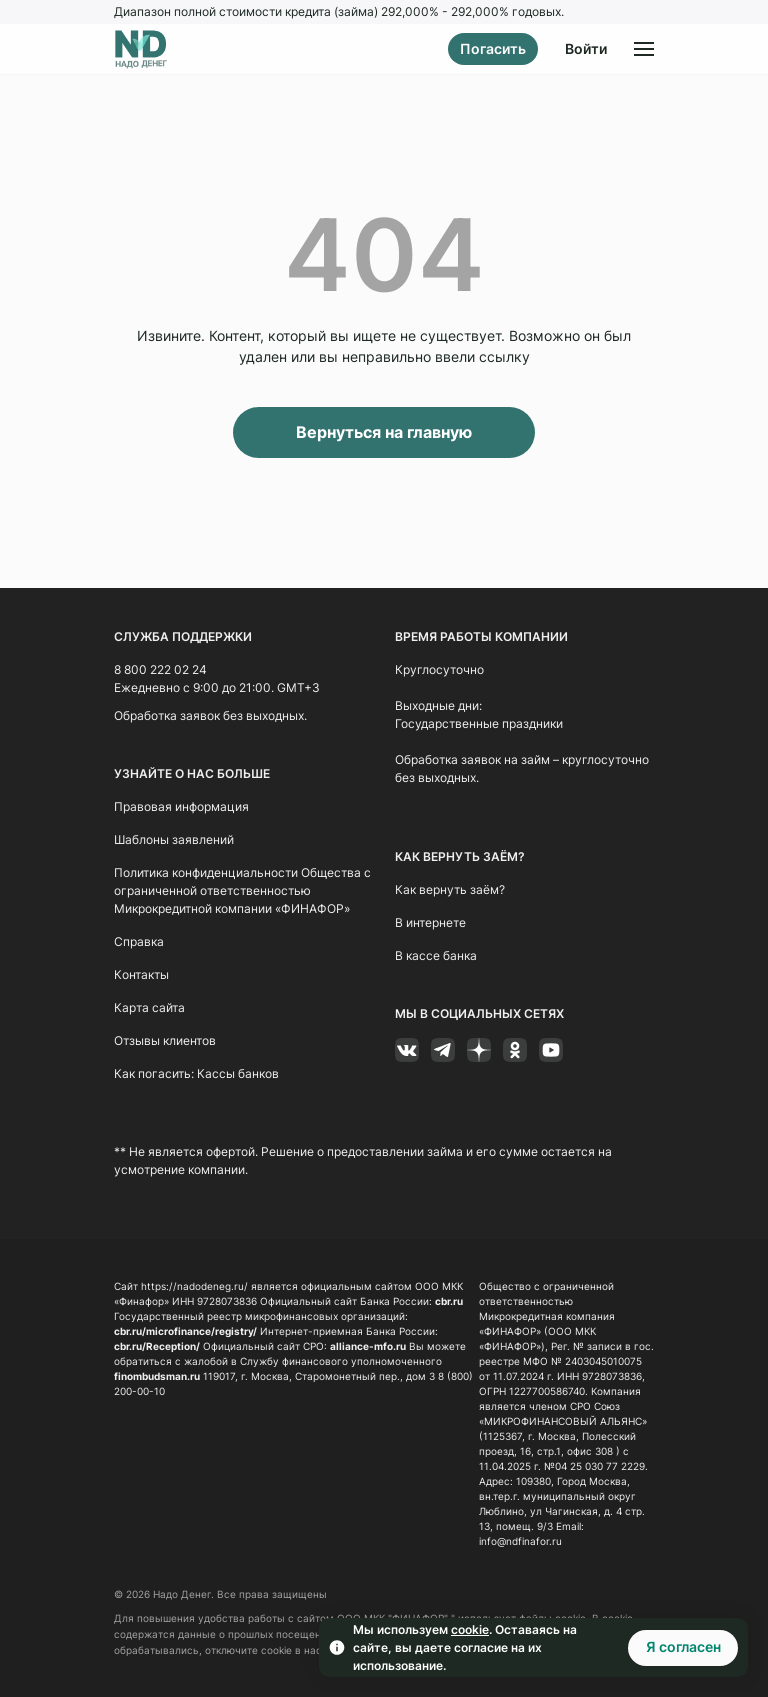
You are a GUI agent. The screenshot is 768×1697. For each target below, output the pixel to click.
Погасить (493, 48)
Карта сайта (149, 1006)
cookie (470, 1629)
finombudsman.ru (157, 1375)
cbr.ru (449, 1300)
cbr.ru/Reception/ (157, 1345)
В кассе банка (436, 954)
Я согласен (683, 1646)
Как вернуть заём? (450, 888)
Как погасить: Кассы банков (196, 1072)
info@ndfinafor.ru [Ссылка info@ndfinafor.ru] (520, 1540)
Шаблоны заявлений (174, 838)
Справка (139, 940)
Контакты (141, 973)
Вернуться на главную (384, 432)
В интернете (430, 921)
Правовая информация (181, 805)
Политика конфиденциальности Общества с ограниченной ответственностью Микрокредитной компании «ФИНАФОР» (242, 889)
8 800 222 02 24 (160, 668)
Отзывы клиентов (165, 1039)
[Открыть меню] (644, 49)
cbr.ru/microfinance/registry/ (185, 1330)
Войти (586, 48)
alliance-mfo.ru (368, 1345)
